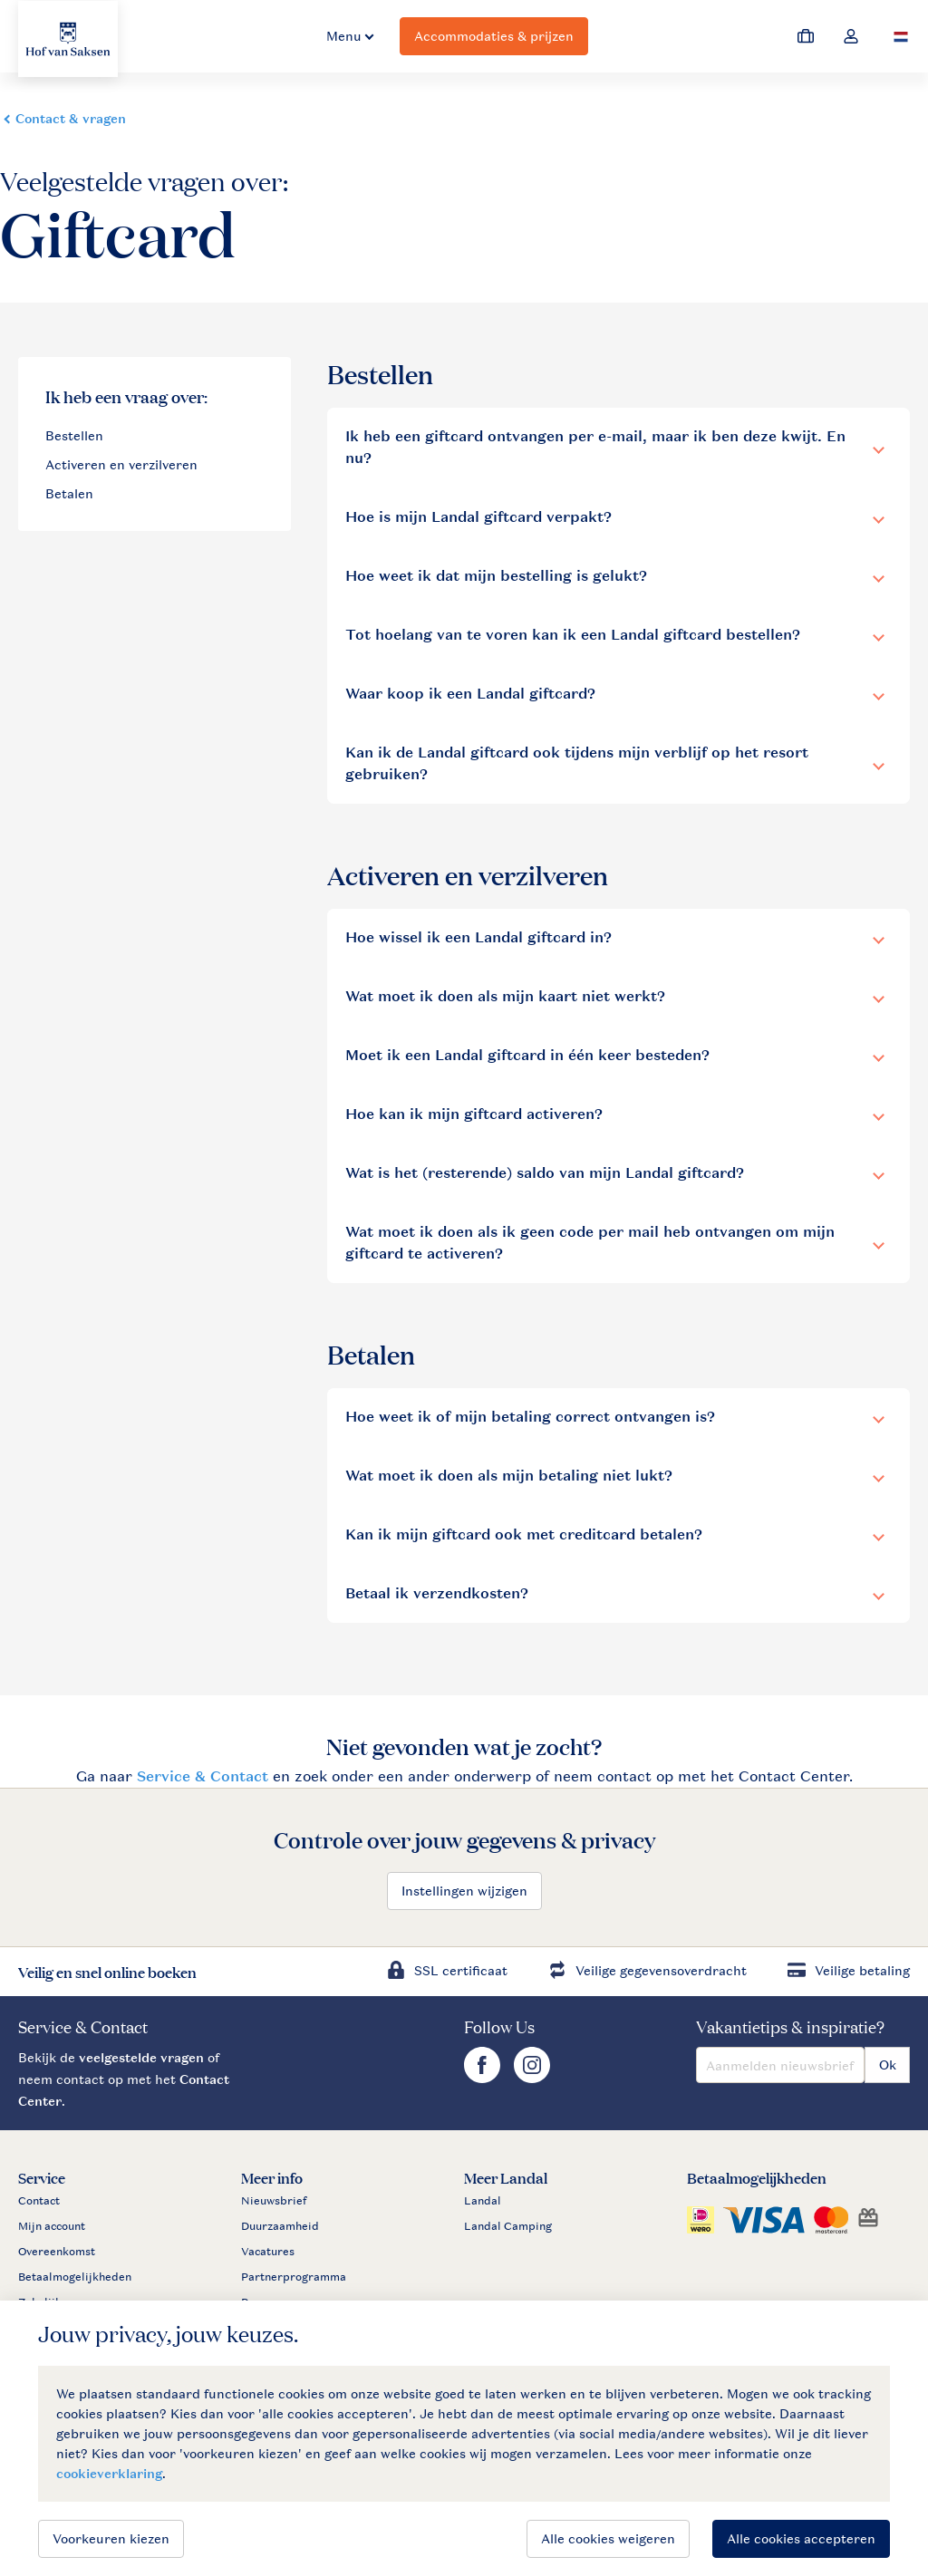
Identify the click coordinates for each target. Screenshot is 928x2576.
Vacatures (268, 2251)
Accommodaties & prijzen (494, 35)
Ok (887, 2064)
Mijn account (51, 2226)
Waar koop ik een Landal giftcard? (470, 693)
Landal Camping (508, 2226)
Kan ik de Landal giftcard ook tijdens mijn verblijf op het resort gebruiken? (576, 763)
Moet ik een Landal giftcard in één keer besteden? (527, 1055)
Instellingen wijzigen (464, 1890)
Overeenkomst (56, 2251)
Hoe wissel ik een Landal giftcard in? (478, 937)
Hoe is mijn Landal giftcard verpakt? (478, 516)
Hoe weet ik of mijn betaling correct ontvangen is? (530, 1416)
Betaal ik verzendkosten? (436, 1593)
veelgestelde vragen (141, 2057)
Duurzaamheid (280, 2226)
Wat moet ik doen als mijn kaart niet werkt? (505, 996)
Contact (39, 2201)
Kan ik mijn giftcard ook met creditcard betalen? (523, 1534)
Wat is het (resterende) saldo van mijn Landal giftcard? (544, 1172)
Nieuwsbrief (273, 2201)
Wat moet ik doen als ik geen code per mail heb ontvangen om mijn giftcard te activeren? (590, 1242)
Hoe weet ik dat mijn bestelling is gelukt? (496, 575)
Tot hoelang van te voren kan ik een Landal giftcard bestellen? (572, 634)
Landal (482, 2201)
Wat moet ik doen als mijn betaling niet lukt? (508, 1475)
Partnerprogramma (293, 2277)
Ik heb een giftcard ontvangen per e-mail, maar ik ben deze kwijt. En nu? (595, 447)
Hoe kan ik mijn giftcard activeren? (474, 1114)
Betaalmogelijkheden (74, 2277)
